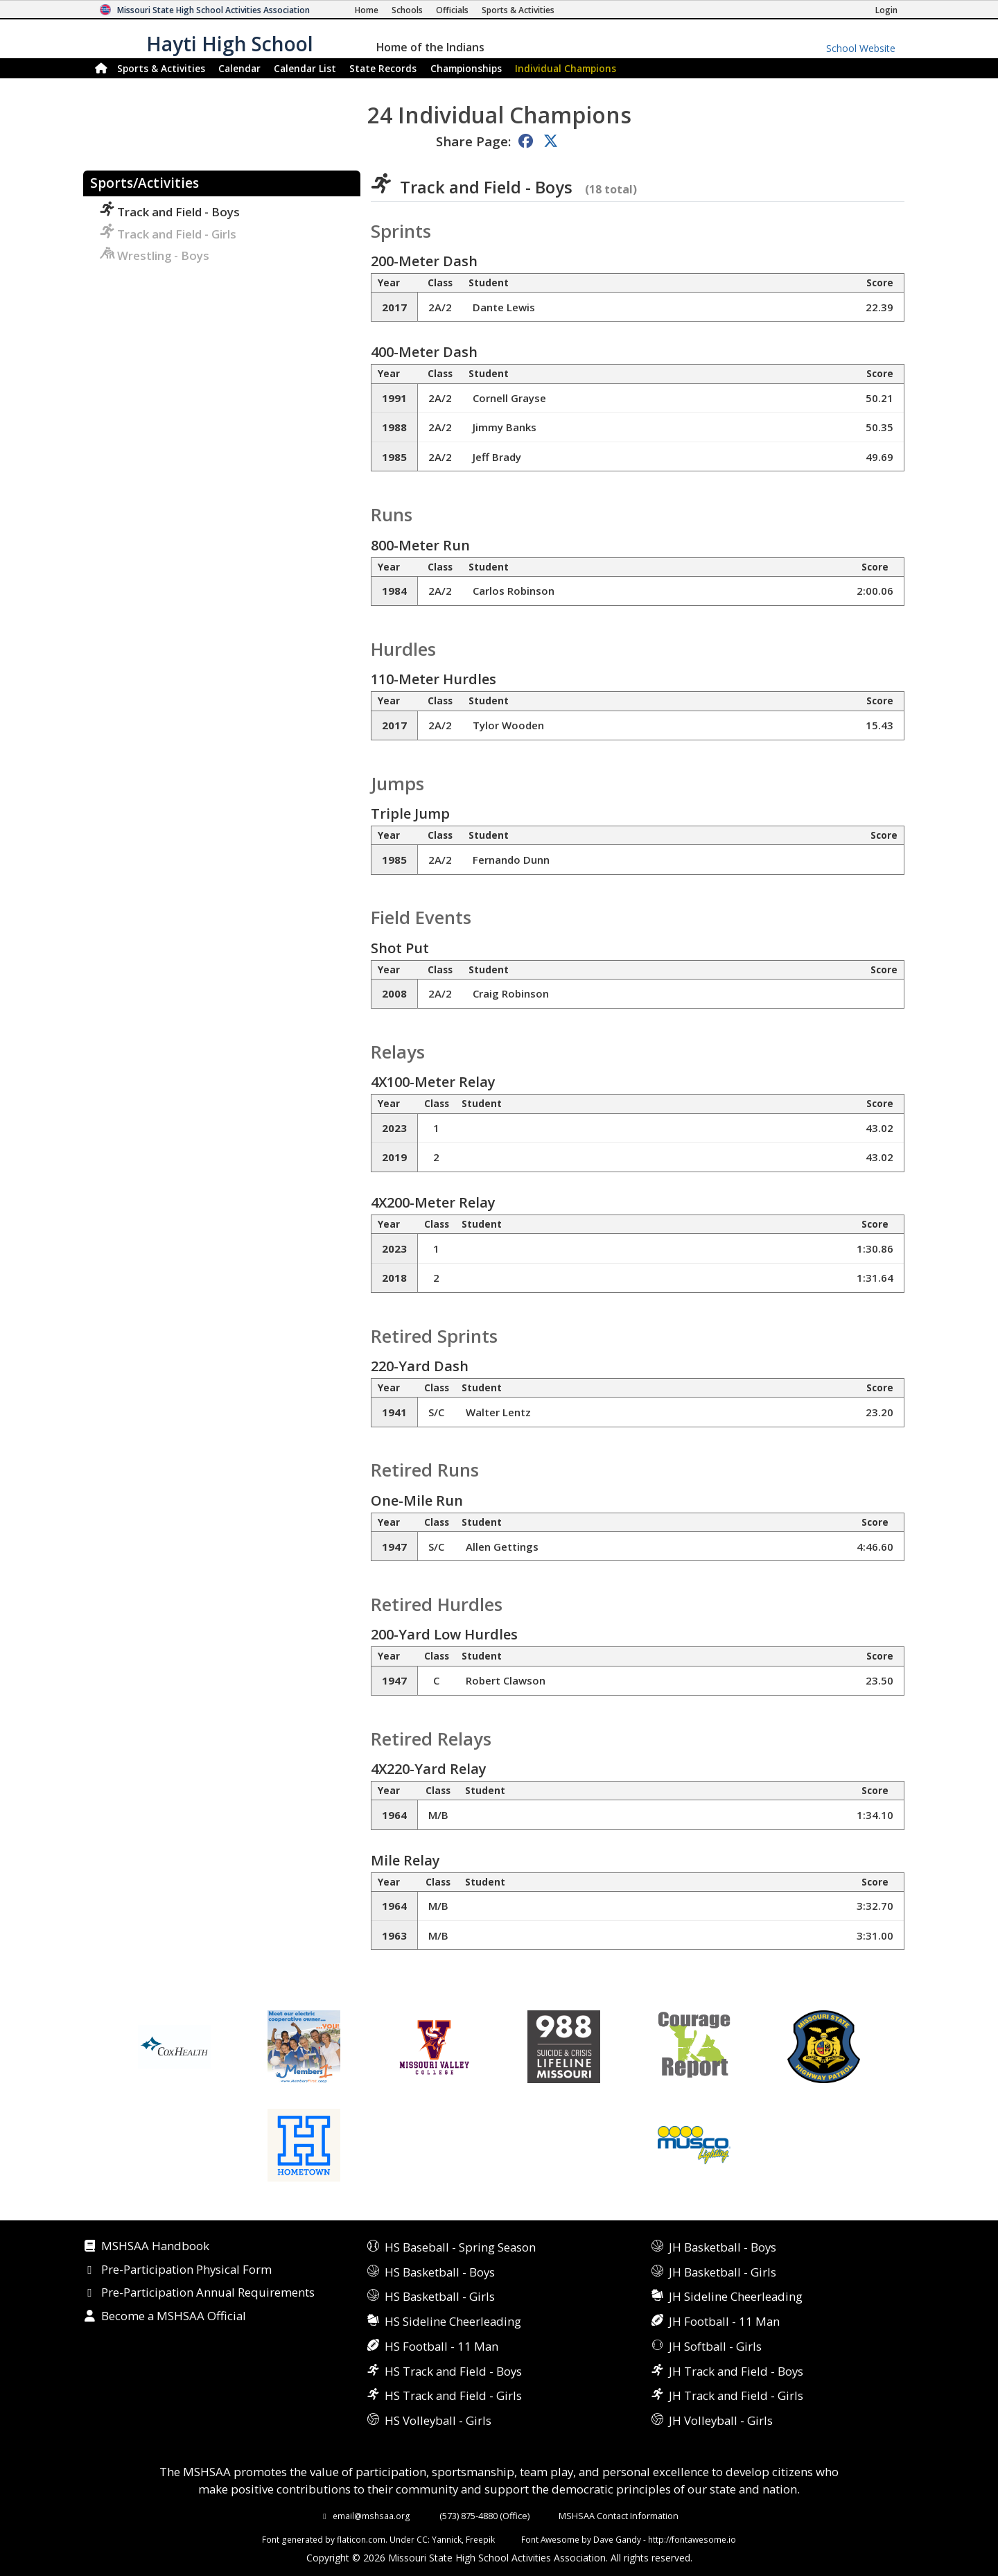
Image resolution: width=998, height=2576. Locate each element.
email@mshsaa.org (371, 2515)
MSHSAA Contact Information (619, 2515)
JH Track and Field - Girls (736, 2395)
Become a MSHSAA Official (173, 2317)
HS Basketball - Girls (440, 2296)
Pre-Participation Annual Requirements (208, 2293)
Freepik (480, 2539)
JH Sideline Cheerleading (736, 2296)
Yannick (447, 2539)
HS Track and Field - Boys (453, 2371)
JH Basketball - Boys (722, 2247)
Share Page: (473, 141)
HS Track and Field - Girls (453, 2395)
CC (422, 2539)
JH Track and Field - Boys (736, 2371)
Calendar (239, 68)
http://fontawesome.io (692, 2539)
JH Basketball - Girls (722, 2272)
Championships (466, 68)
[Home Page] (366, 10)
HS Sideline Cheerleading (453, 2321)
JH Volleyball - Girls (721, 2420)
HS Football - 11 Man (441, 2346)
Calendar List (305, 68)
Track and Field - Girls (168, 234)
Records (383, 68)
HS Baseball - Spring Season (460, 2247)
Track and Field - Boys (170, 212)
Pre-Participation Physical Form (186, 2270)
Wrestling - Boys (154, 255)
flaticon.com (361, 2539)
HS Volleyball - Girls (438, 2420)
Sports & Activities (161, 68)
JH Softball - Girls (715, 2346)
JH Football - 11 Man (724, 2321)
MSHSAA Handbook (155, 2247)
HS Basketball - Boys (440, 2272)
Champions (565, 68)
